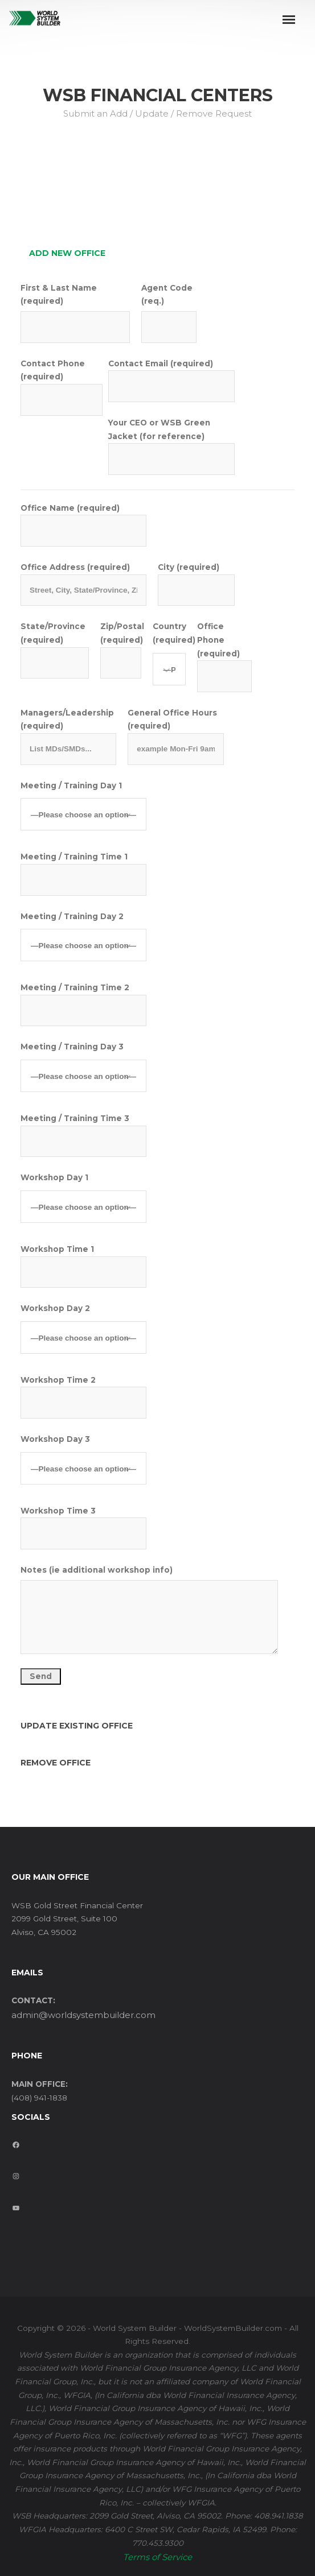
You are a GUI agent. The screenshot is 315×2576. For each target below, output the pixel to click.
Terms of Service (157, 2557)
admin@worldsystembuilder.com (83, 2014)
